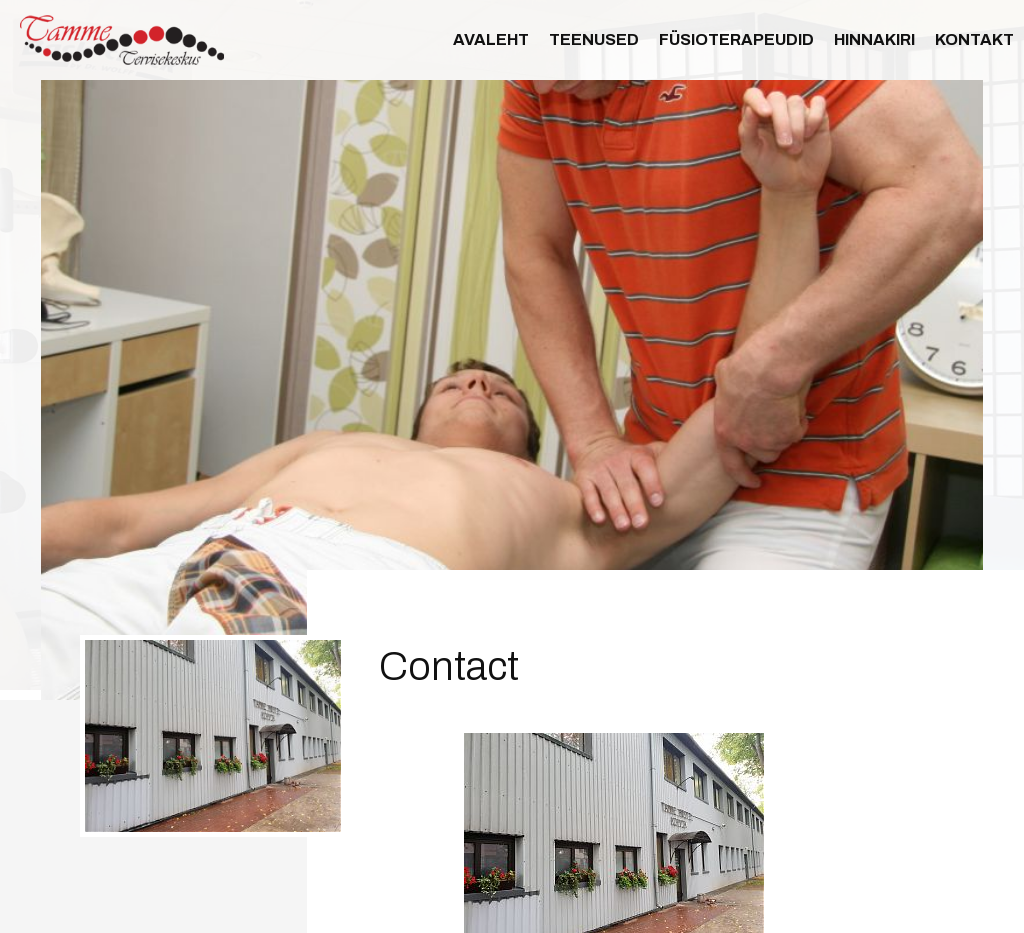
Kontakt (974, 39)
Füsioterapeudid (736, 39)
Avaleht (491, 39)
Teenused (594, 39)
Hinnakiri (874, 39)
